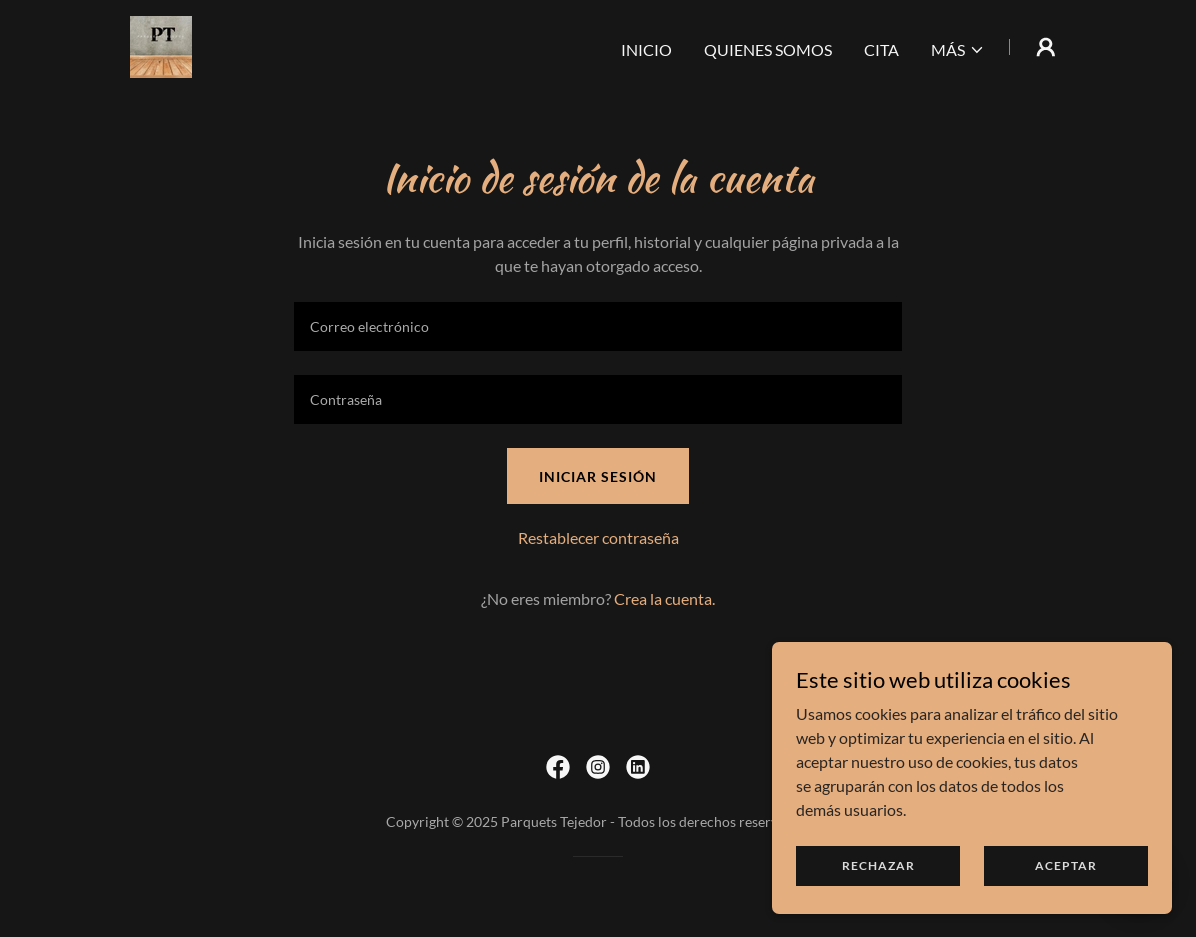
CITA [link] (881, 49)
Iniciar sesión (598, 476)
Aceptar (1066, 865)
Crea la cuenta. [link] (664, 598)
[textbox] (598, 326)
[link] (161, 44)
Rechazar (878, 865)
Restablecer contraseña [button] (598, 537)
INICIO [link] (646, 49)
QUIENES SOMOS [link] (768, 49)
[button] (958, 50)
